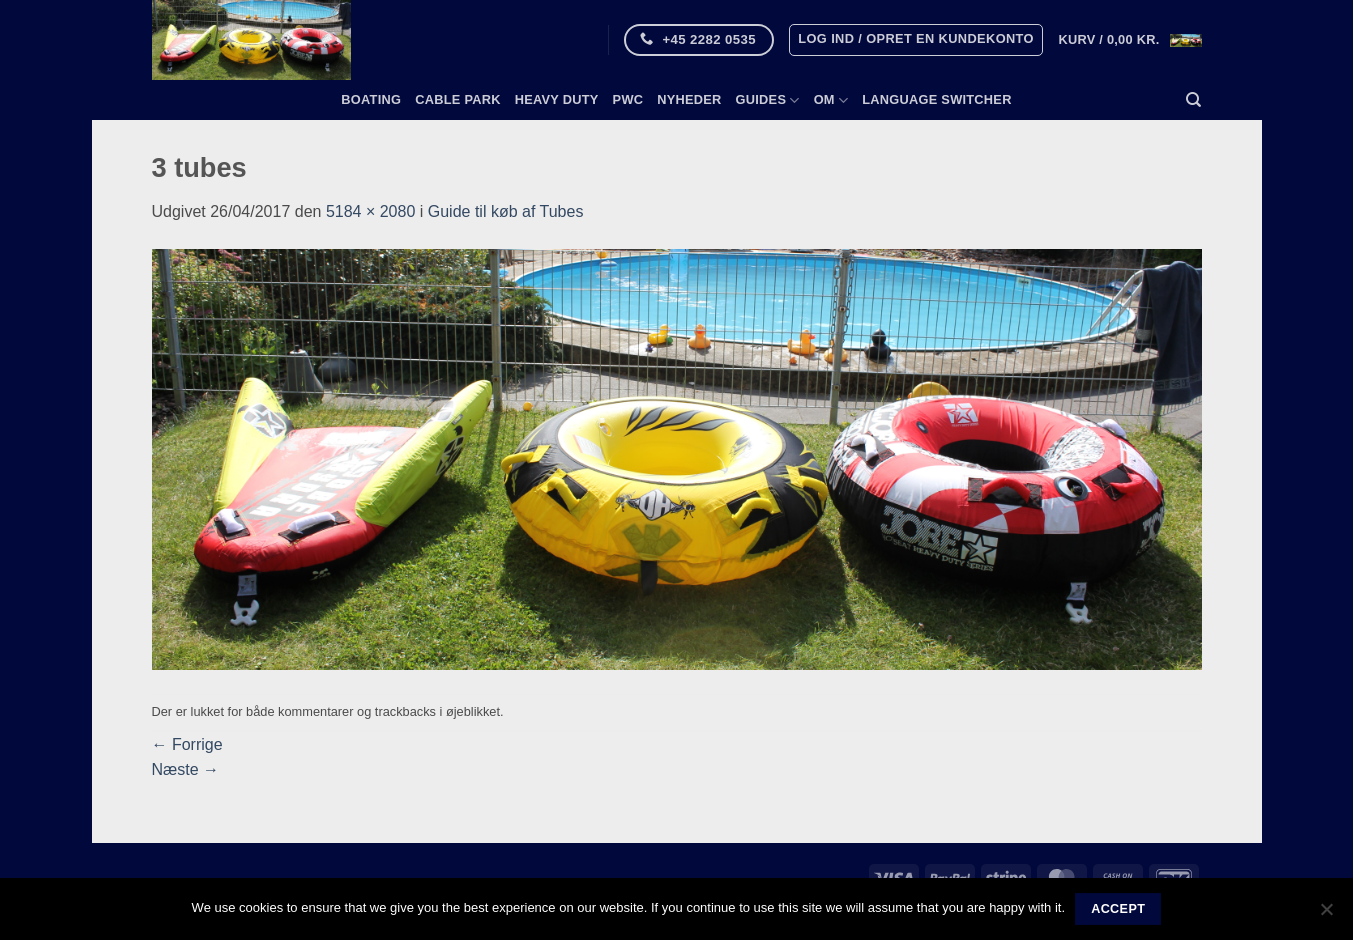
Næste (186, 769)
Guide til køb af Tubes (506, 211)
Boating (371, 99)
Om (831, 100)
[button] (916, 40)
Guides (768, 100)
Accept (1118, 909)
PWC (628, 99)
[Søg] (1193, 100)
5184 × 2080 (370, 211)
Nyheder (689, 99)
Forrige (187, 744)
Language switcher (936, 99)
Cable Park (458, 99)
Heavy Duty (557, 99)
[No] (1326, 915)
